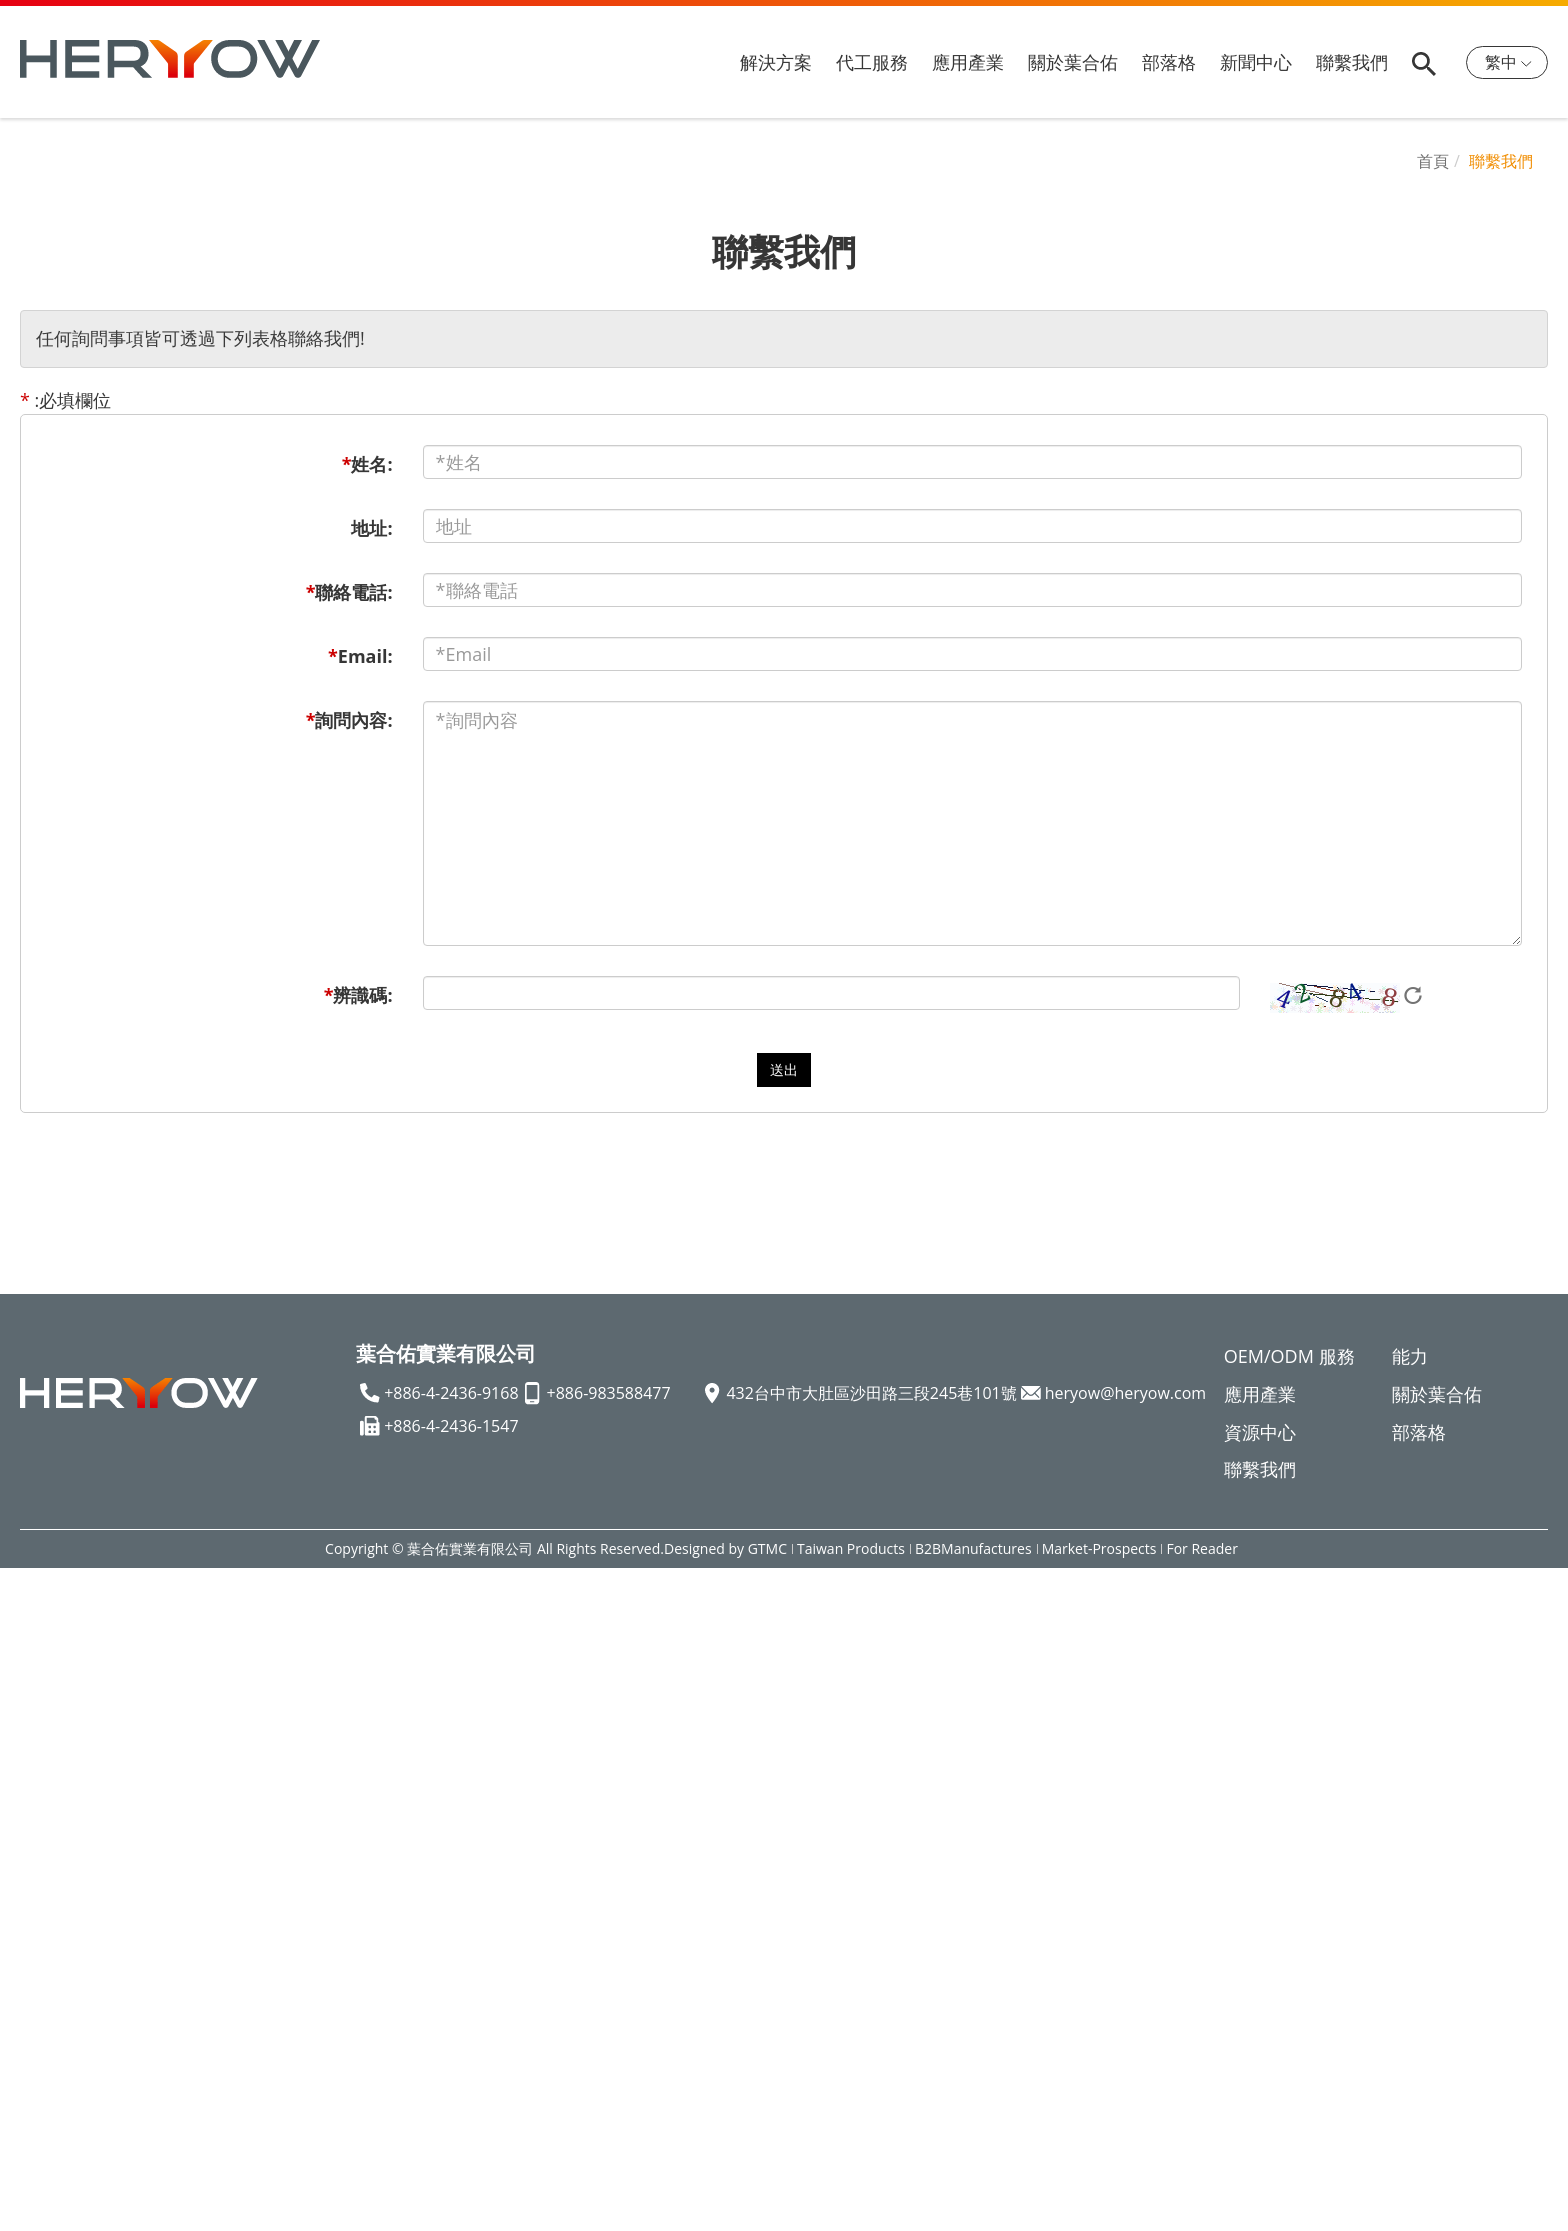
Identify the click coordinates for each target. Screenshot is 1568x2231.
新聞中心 (1256, 62)
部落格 (1169, 62)
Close (22, 1580)
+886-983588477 (609, 1393)
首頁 (1433, 161)
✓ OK (681, 2217)
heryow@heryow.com (1125, 1393)
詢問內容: (349, 720)
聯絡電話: (349, 592)
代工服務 (872, 62)
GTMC (767, 1548)
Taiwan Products (851, 1548)
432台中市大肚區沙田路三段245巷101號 (871, 1393)
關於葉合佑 (1073, 62)
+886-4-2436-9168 (451, 1393)
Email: (360, 656)
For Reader (1201, 1548)
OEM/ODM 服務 (1289, 1356)
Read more (53, 1811)
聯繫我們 (1352, 62)
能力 (1410, 1356)
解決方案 (776, 62)
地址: (371, 528)
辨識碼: (358, 995)
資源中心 (1260, 1432)
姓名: (367, 464)
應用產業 (968, 62)
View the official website (212, 1811)
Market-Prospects (1099, 1548)
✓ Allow (32, 1632)
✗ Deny (31, 1657)
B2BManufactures (973, 1548)
